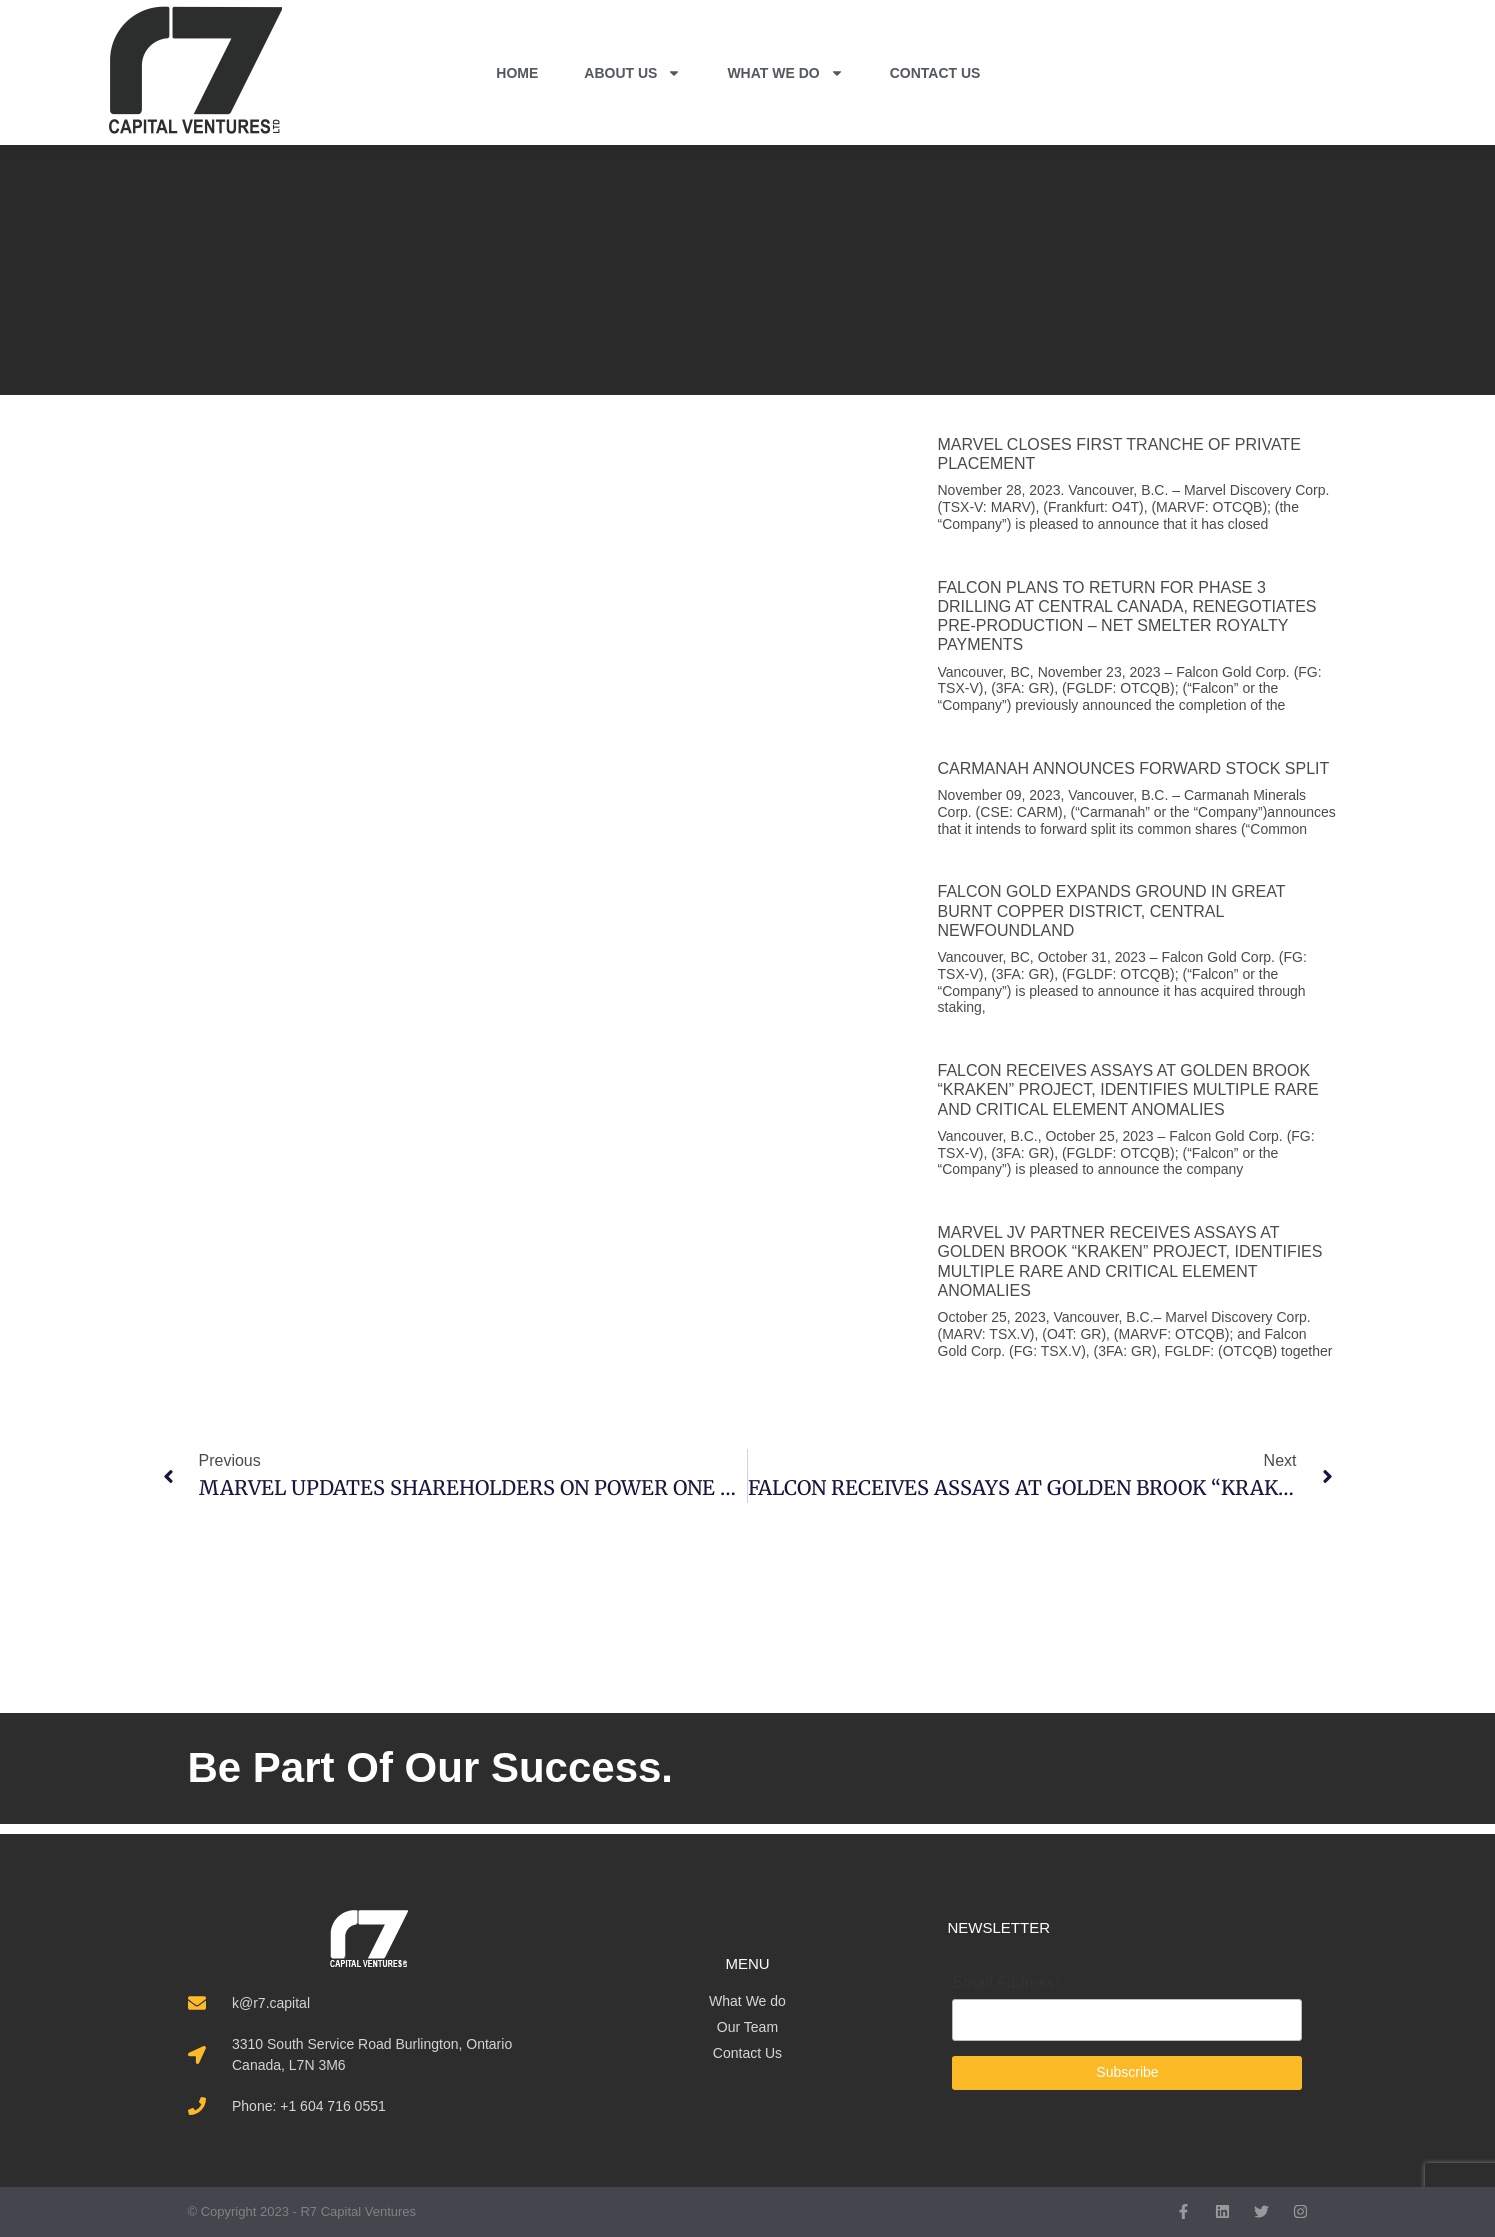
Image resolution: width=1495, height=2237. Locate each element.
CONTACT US (935, 73)
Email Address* (1006, 1983)
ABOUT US (632, 73)
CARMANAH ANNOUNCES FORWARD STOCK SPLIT (1134, 768)
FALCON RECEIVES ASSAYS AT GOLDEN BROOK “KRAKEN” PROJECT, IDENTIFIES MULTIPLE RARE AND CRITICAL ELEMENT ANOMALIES (1128, 1089)
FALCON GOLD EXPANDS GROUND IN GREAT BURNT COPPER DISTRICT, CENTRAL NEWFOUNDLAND (1112, 910)
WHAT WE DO (785, 73)
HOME (517, 73)
